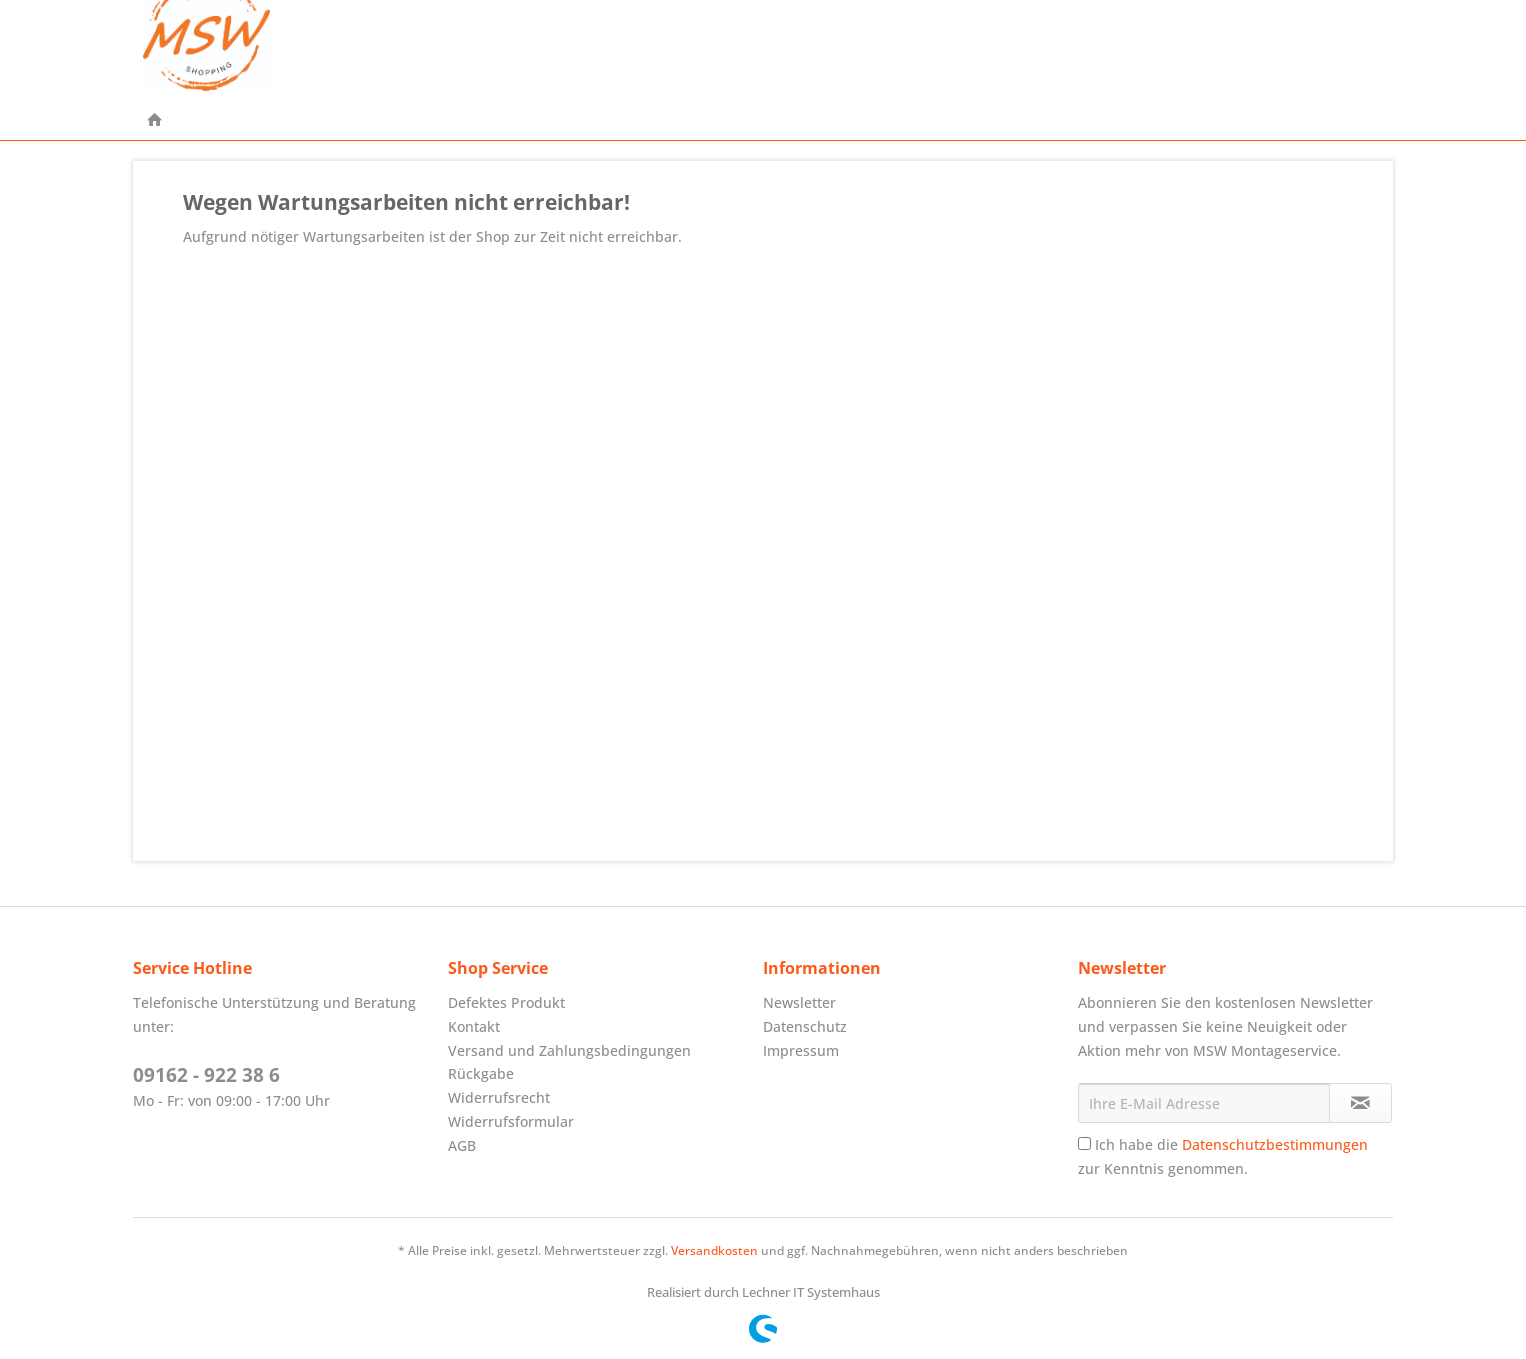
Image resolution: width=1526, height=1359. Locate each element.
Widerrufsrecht (499, 1097)
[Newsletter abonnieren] (1360, 1103)
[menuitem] (155, 121)
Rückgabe (481, 1073)
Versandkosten (714, 1250)
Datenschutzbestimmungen (1275, 1144)
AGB (462, 1145)
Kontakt (474, 1026)
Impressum (801, 1050)
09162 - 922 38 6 (206, 1075)
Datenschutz (805, 1026)
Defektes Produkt (506, 1002)
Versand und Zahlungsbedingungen (569, 1050)
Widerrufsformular (511, 1121)
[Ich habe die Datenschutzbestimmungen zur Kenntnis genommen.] (1084, 1143)
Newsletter (799, 1002)
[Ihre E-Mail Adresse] (1204, 1103)
